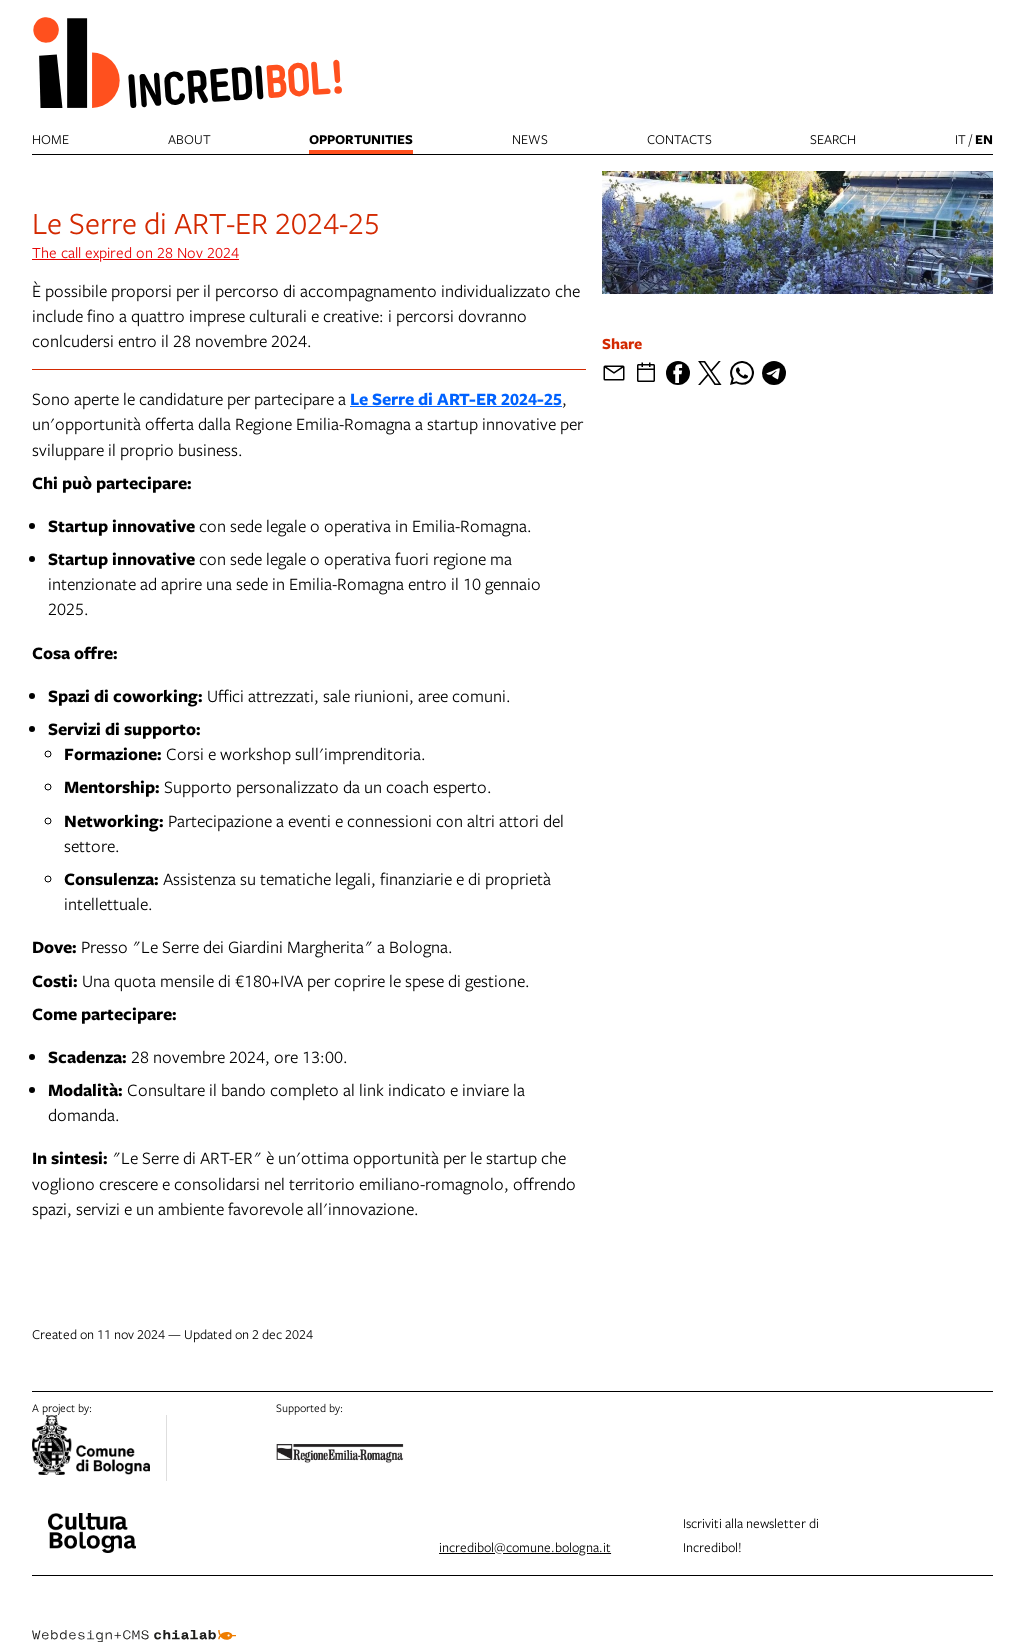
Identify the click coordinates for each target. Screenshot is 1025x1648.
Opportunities (361, 139)
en (984, 139)
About (189, 139)
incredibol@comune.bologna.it (525, 1547)
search (833, 139)
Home (50, 139)
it (960, 139)
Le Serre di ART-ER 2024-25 (456, 398)
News (530, 139)
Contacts (679, 139)
